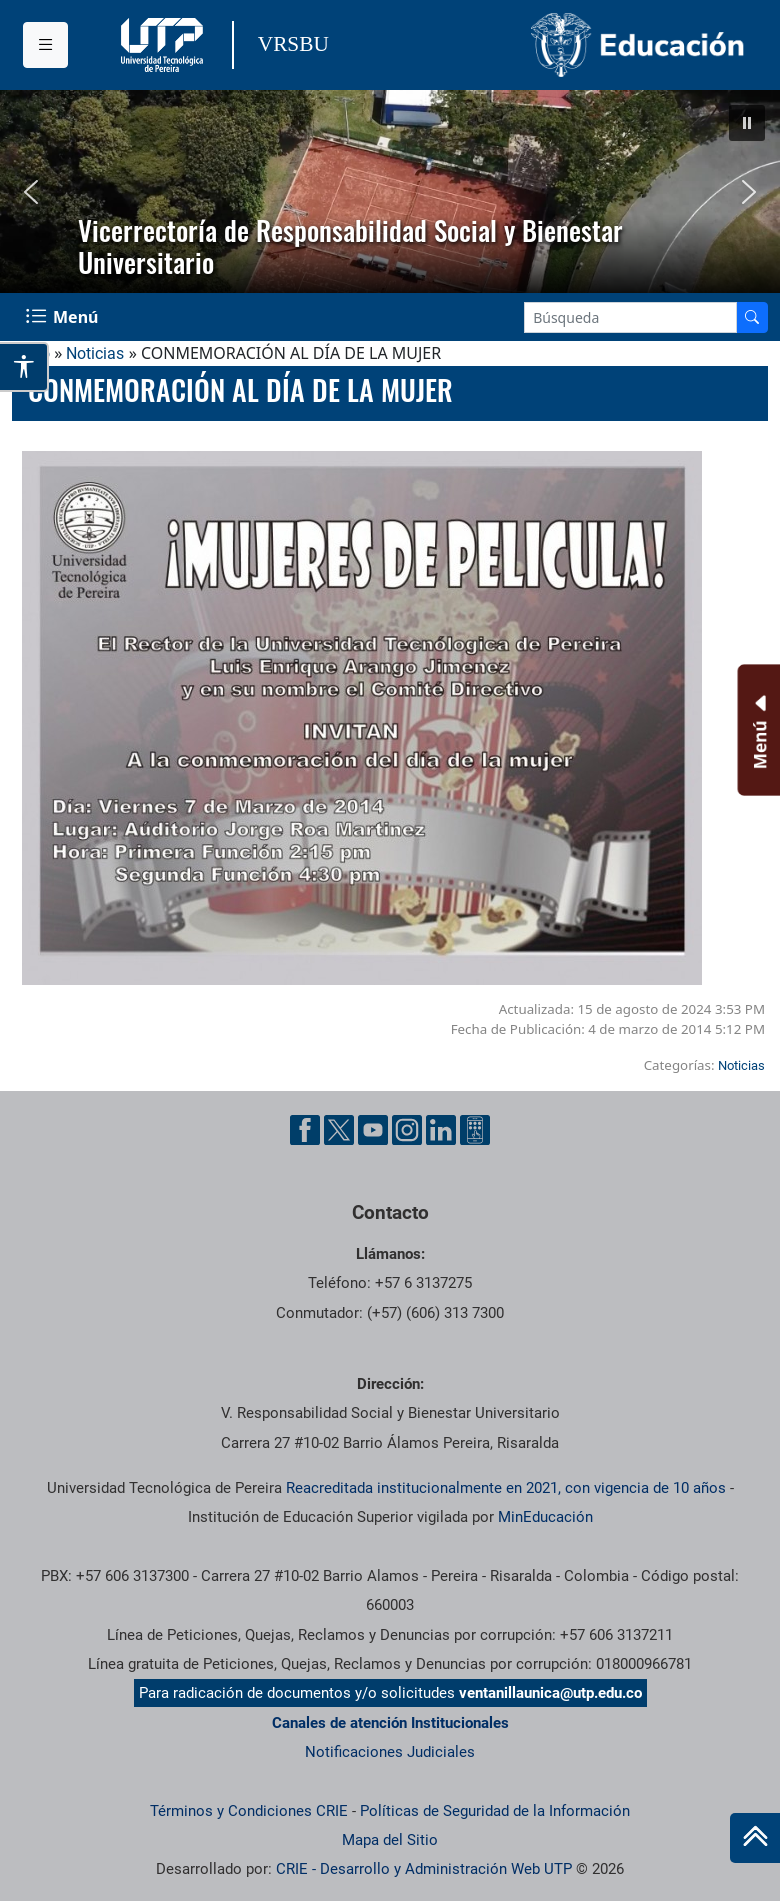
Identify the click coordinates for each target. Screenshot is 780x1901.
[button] (747, 123)
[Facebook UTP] (305, 1130)
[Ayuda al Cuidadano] (475, 1130)
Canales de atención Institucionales (390, 1723)
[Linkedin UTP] (441, 1130)
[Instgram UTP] (407, 1130)
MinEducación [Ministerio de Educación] (545, 1517)
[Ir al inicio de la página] (755, 1838)
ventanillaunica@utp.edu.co (550, 1693)
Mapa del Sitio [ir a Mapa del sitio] (390, 1840)
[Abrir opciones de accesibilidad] (24, 367)
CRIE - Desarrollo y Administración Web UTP (424, 1869)
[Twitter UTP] (339, 1130)
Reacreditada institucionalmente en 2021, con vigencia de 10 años (506, 1488)
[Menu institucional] (45, 45)
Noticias (95, 353)
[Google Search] (630, 317)
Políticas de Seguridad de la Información (495, 1811)
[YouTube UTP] (373, 1130)
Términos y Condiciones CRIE (249, 1811)
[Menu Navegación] (64, 317)
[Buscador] (752, 317)
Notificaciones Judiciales (390, 1752)
